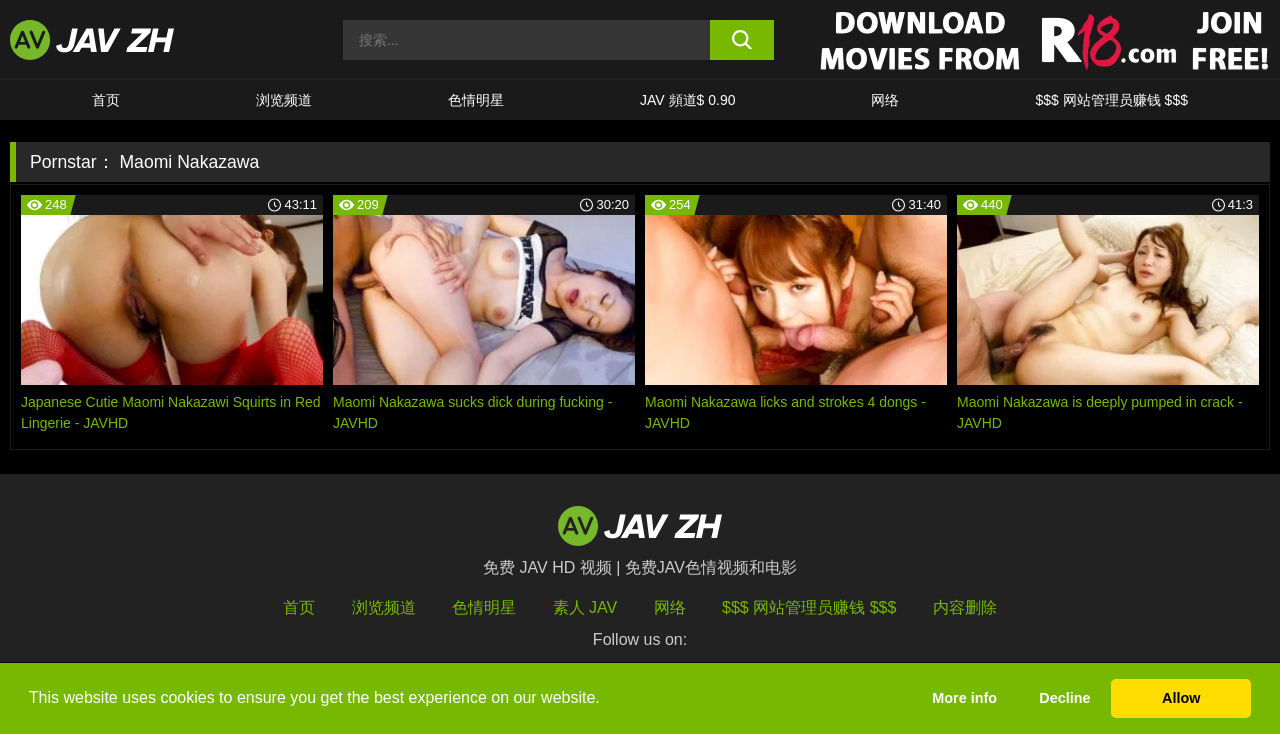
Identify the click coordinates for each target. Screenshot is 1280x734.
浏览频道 (284, 100)
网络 (885, 100)
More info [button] (964, 698)
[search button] (742, 40)
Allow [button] (1181, 698)
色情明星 (476, 100)
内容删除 (965, 607)
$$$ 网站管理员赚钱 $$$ (1111, 100)
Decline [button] (1064, 698)
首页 (106, 100)
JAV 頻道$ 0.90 (687, 100)
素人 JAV (585, 607)
